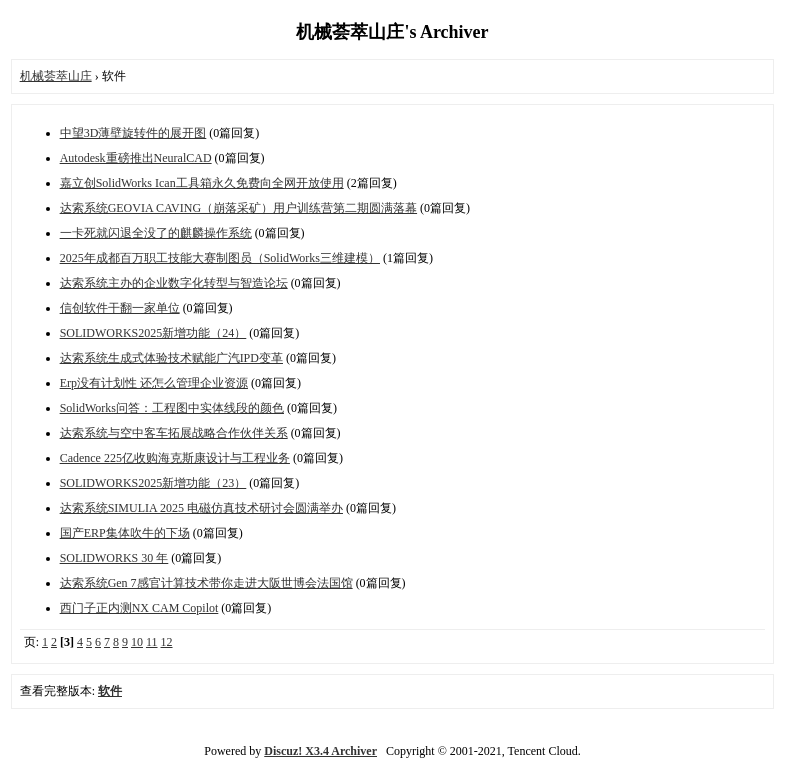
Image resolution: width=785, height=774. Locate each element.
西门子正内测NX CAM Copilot (139, 608)
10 (137, 642)
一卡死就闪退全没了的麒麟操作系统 (156, 233)
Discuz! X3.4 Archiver (320, 751)
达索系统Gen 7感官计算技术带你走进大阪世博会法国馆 (206, 583)
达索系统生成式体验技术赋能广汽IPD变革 (171, 358)
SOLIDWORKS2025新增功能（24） (153, 333)
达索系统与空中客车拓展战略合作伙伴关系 (174, 433)
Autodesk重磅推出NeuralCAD (136, 158)
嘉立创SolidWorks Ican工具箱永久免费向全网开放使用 (202, 183)
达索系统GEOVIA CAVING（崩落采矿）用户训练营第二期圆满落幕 (238, 208)
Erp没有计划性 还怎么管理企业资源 (154, 383)
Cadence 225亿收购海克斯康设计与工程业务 (175, 458)
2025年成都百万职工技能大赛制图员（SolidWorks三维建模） (220, 258)
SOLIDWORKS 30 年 (114, 558)
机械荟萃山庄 (56, 76)
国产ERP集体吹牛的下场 (125, 533)
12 (167, 642)
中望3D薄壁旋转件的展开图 (133, 133)
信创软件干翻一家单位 (120, 308)
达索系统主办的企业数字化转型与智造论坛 (174, 283)
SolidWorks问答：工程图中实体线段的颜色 (172, 408)
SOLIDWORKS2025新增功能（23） (153, 483)
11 (152, 642)
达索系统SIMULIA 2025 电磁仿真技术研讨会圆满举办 (201, 508)
